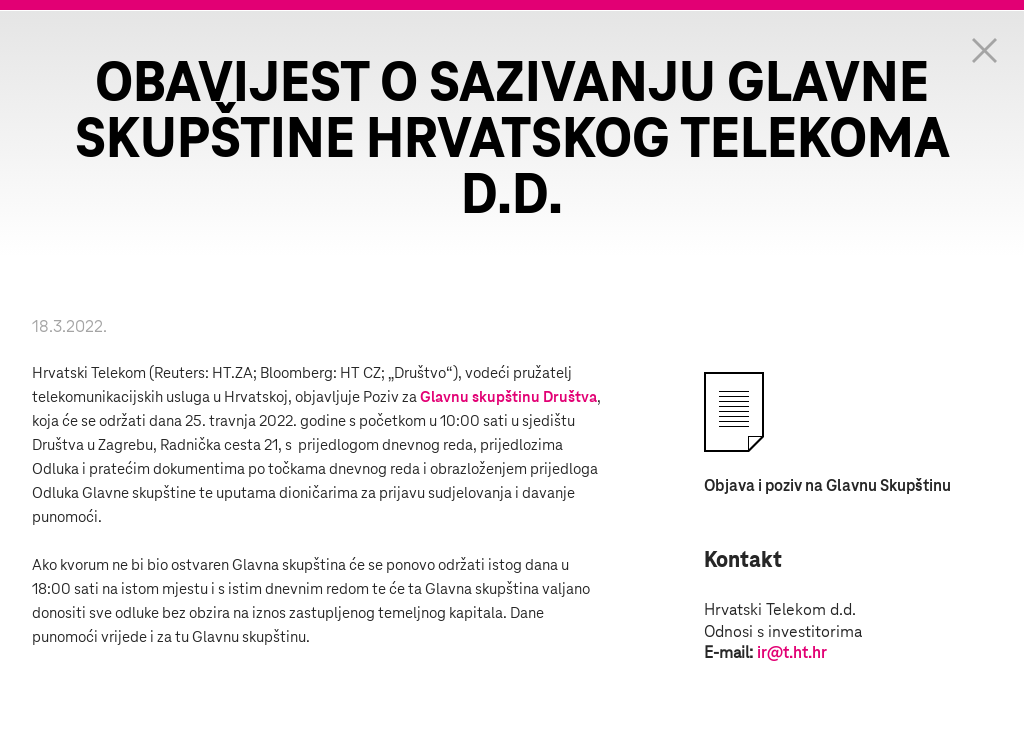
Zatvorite (984, 50)
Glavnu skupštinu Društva (508, 397)
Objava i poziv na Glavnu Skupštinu (827, 486)
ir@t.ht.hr (792, 653)
